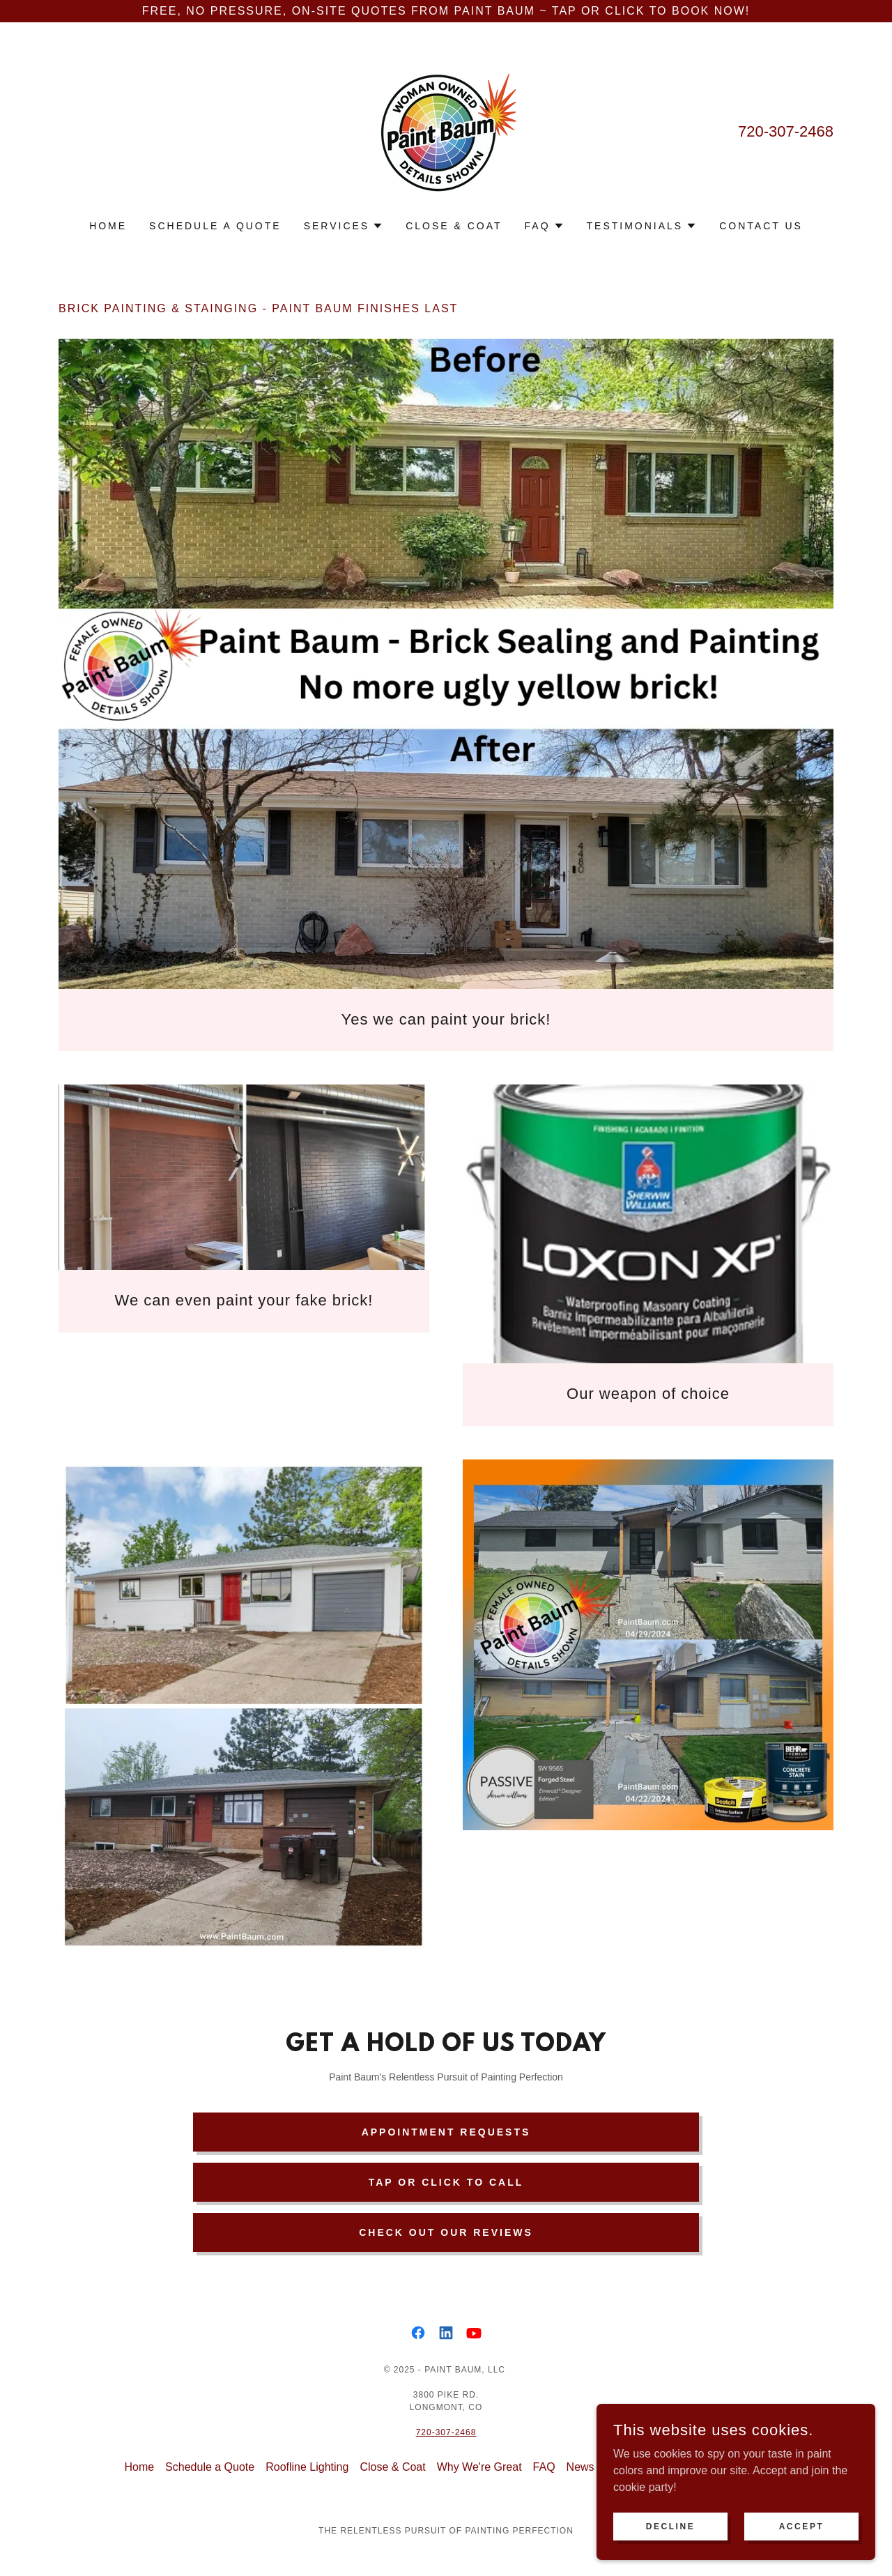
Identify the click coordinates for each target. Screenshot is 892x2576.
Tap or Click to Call (446, 2182)
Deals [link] (687, 2467)
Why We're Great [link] (479, 2467)
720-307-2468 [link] (785, 131)
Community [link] (634, 2467)
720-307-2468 (446, 2432)
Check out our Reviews (446, 2232)
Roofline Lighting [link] (307, 2467)
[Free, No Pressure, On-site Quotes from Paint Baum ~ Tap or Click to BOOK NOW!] (446, 11)
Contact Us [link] (761, 225)
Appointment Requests (446, 2132)
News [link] (580, 2467)
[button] (344, 225)
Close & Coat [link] (454, 225)
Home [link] (108, 225)
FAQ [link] (544, 2467)
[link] (446, 130)
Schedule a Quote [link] (215, 225)
